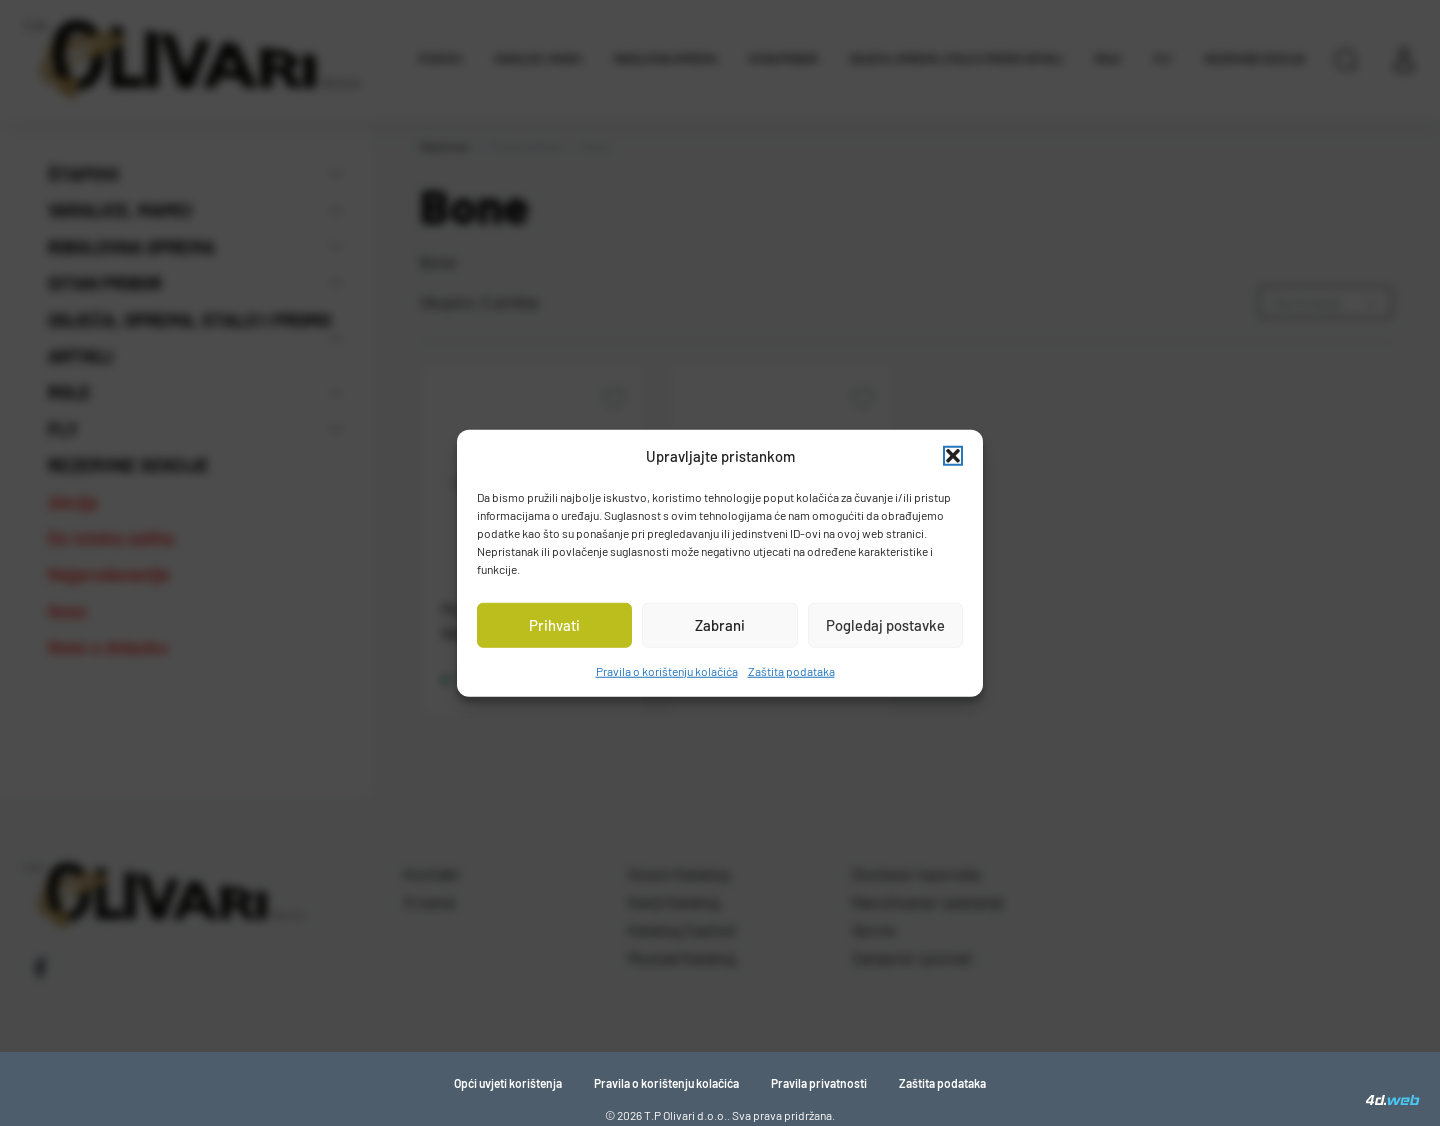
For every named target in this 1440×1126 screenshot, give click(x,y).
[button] (953, 456)
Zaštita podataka (791, 670)
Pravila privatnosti (819, 1083)
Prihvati (554, 625)
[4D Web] (1393, 1100)
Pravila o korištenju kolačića (667, 670)
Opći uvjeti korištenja (508, 1083)
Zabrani (720, 625)
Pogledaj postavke (885, 625)
